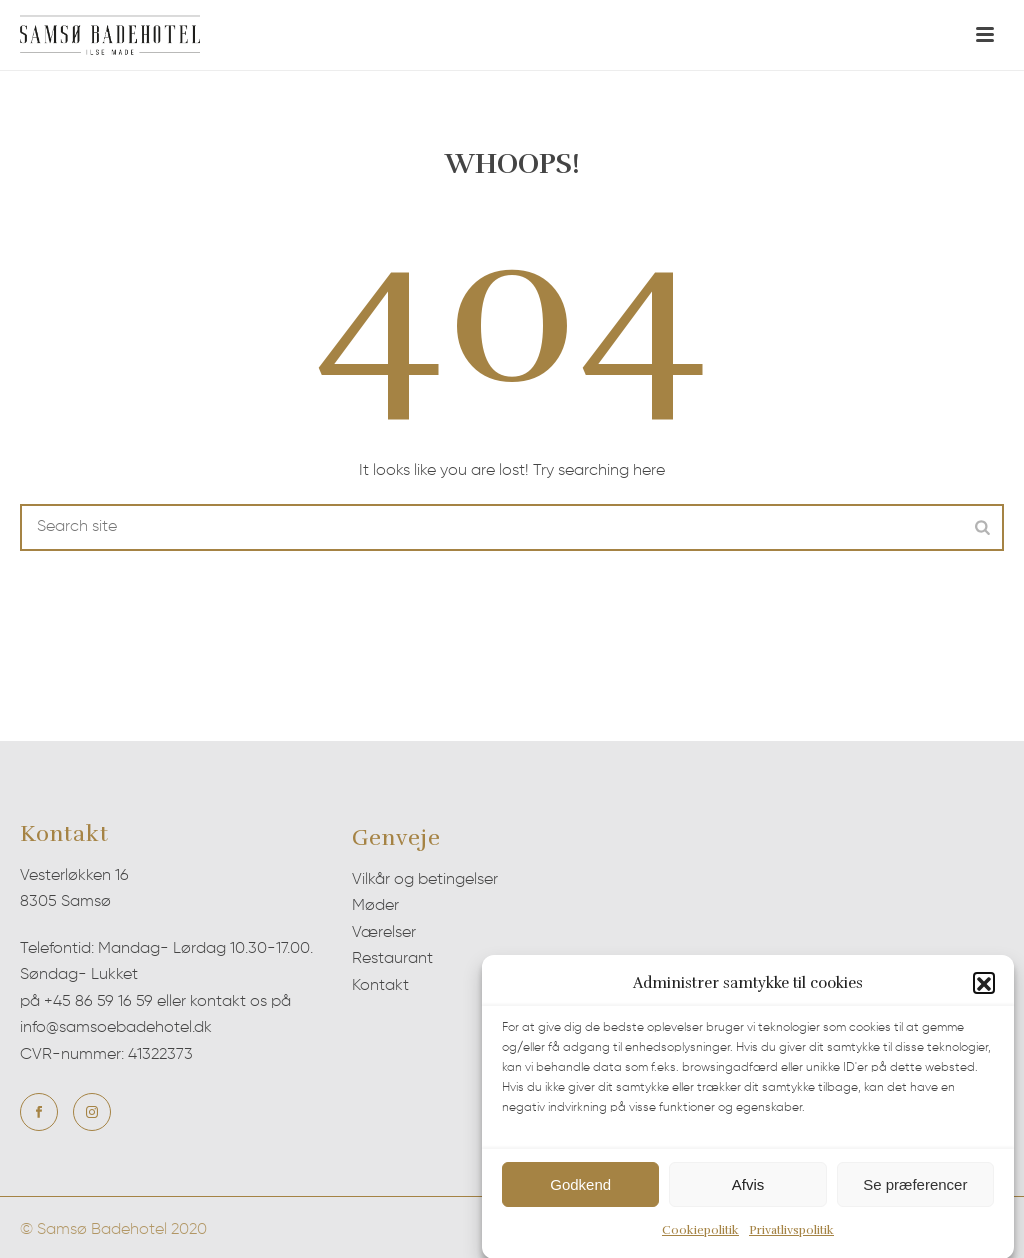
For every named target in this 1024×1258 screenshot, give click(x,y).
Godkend (580, 1189)
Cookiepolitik (700, 1236)
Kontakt (380, 986)
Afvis (748, 1189)
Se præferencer (915, 1189)
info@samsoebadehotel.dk (116, 1028)
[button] (984, 989)
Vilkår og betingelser (425, 880)
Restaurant (392, 959)
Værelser (384, 933)
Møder (375, 906)
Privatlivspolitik (791, 1236)
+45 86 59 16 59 (98, 1002)
